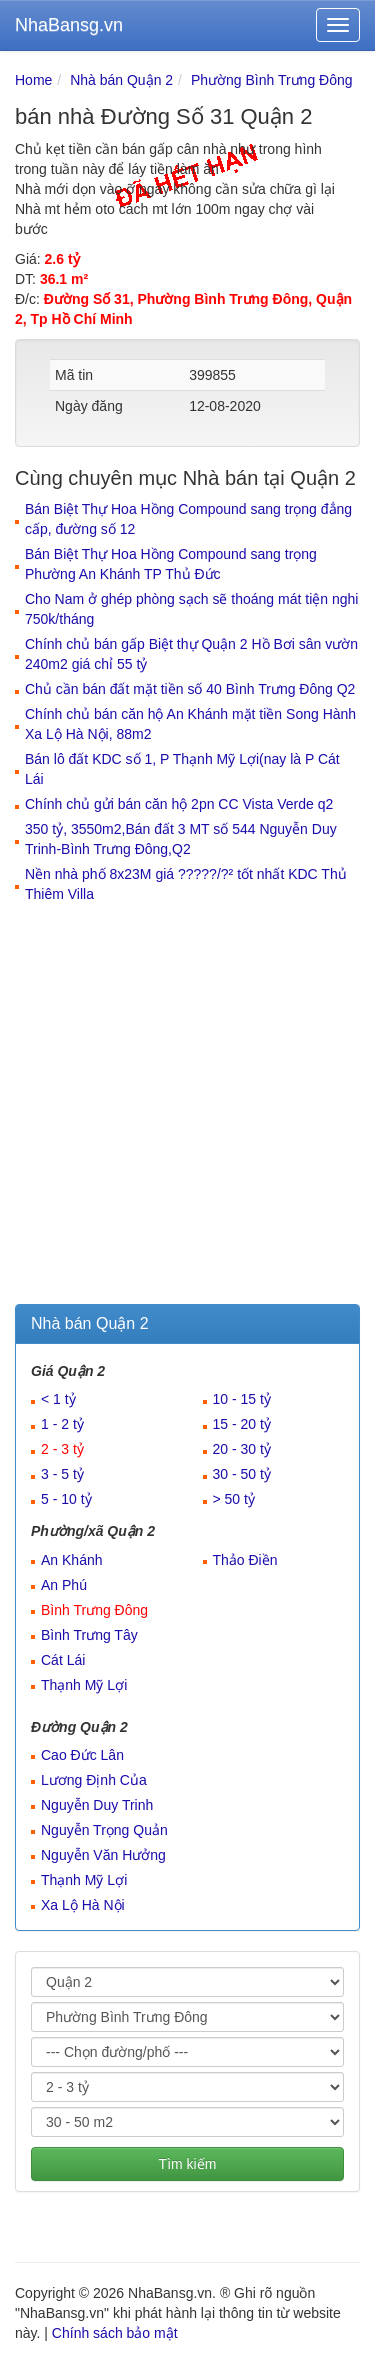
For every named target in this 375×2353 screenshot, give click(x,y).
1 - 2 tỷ (62, 1424)
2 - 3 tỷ (62, 1449)
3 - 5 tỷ (62, 1474)
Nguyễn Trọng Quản (104, 1830)
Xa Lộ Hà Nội (83, 1905)
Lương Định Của (94, 1780)
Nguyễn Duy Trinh (97, 1805)
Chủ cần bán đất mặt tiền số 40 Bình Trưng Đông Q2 (190, 689)
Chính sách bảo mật (115, 2333)
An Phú (64, 1585)
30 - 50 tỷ (242, 1474)
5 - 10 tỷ (66, 1499)
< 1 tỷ (58, 1399)
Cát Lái (63, 1660)
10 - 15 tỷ (242, 1399)
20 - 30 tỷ (242, 1449)
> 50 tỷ (234, 1499)
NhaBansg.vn (69, 25)
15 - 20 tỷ (242, 1424)
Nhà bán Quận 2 (121, 80)
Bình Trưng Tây (89, 1635)
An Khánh (72, 1560)
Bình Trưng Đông (94, 1610)
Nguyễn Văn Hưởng (103, 1855)
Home (33, 80)
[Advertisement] (187, 1106)
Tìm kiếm (188, 2164)
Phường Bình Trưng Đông (272, 80)
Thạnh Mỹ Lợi (84, 1685)
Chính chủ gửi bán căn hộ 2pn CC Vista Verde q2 (179, 804)
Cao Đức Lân (82, 1755)
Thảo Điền (245, 1560)
